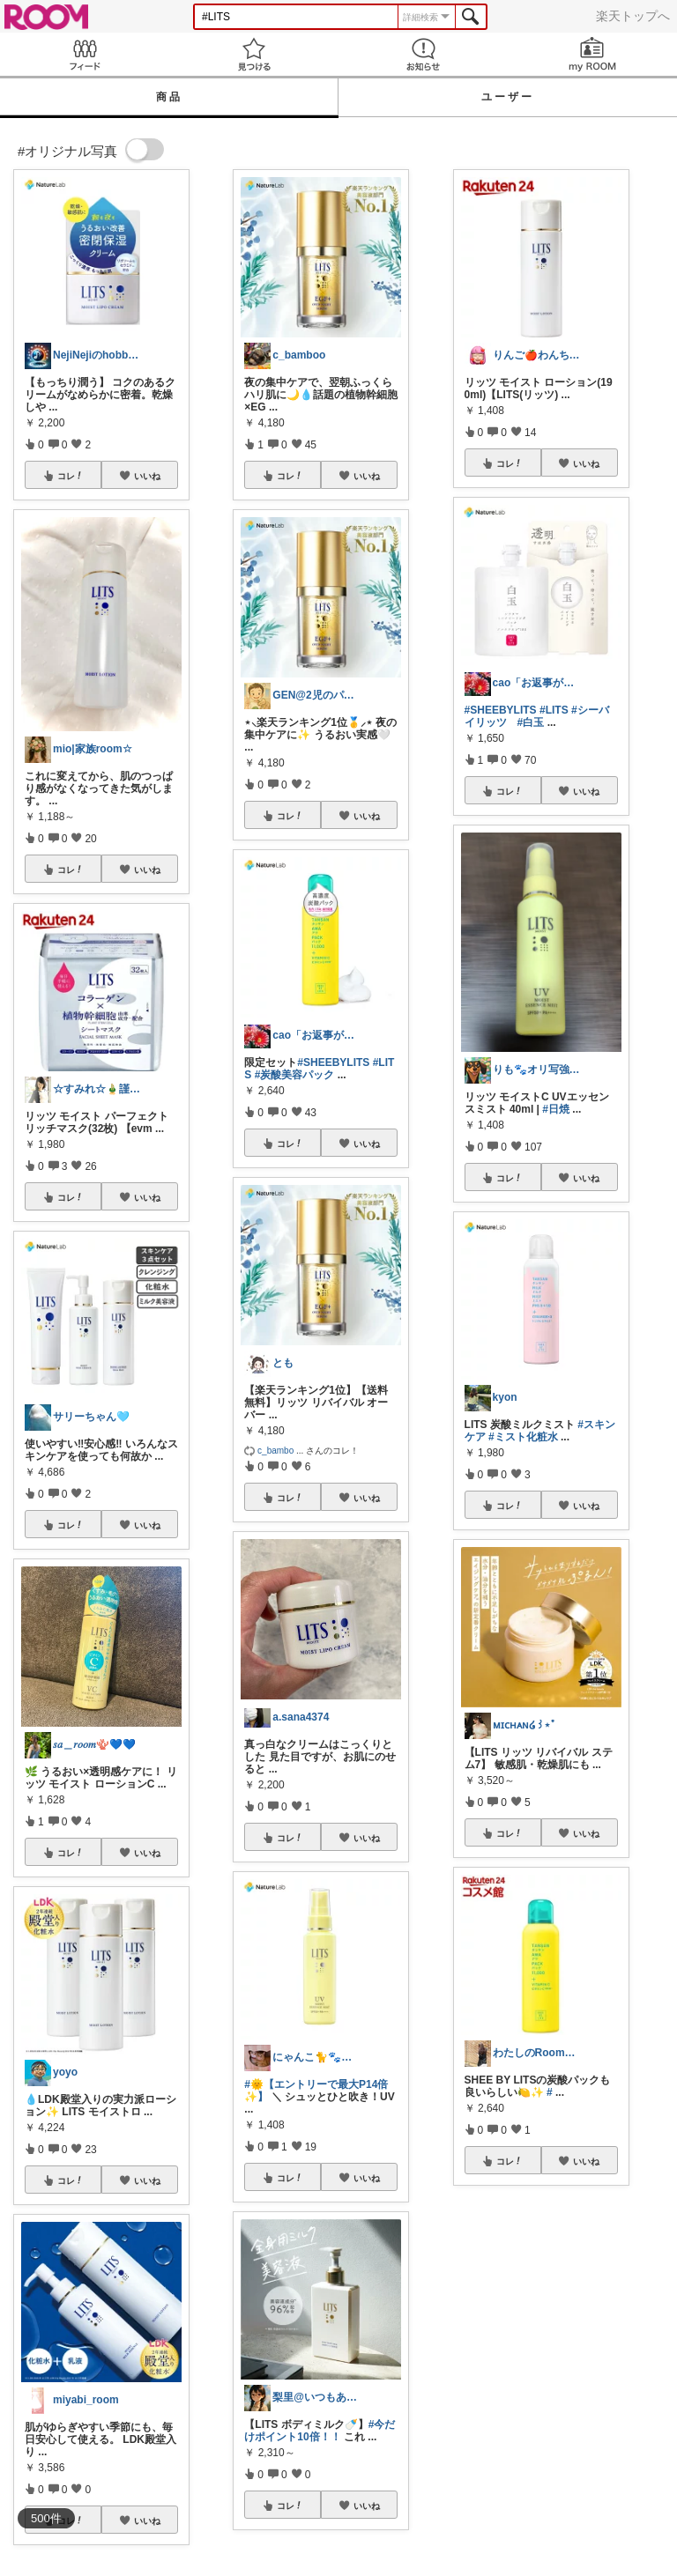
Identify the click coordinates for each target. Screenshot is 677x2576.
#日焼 (555, 1109)
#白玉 (531, 722)
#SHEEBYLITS (333, 1062)
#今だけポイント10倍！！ (319, 2430)
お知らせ (423, 54)
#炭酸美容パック (295, 1075)
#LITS (554, 710)
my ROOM (592, 54)
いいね (147, 475)
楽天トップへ (633, 16)
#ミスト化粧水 (523, 1437)
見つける (253, 54)
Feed (84, 54)
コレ (70, 475)
